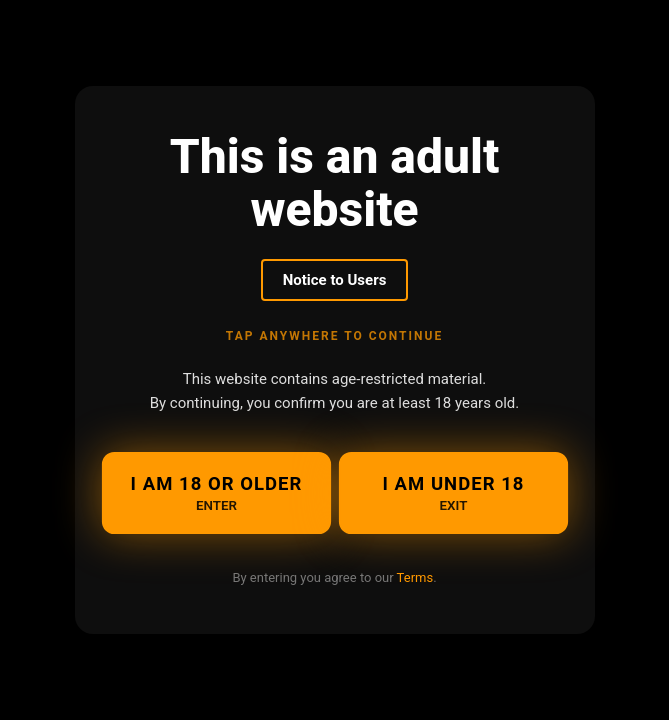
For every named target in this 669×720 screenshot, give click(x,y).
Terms (415, 577)
